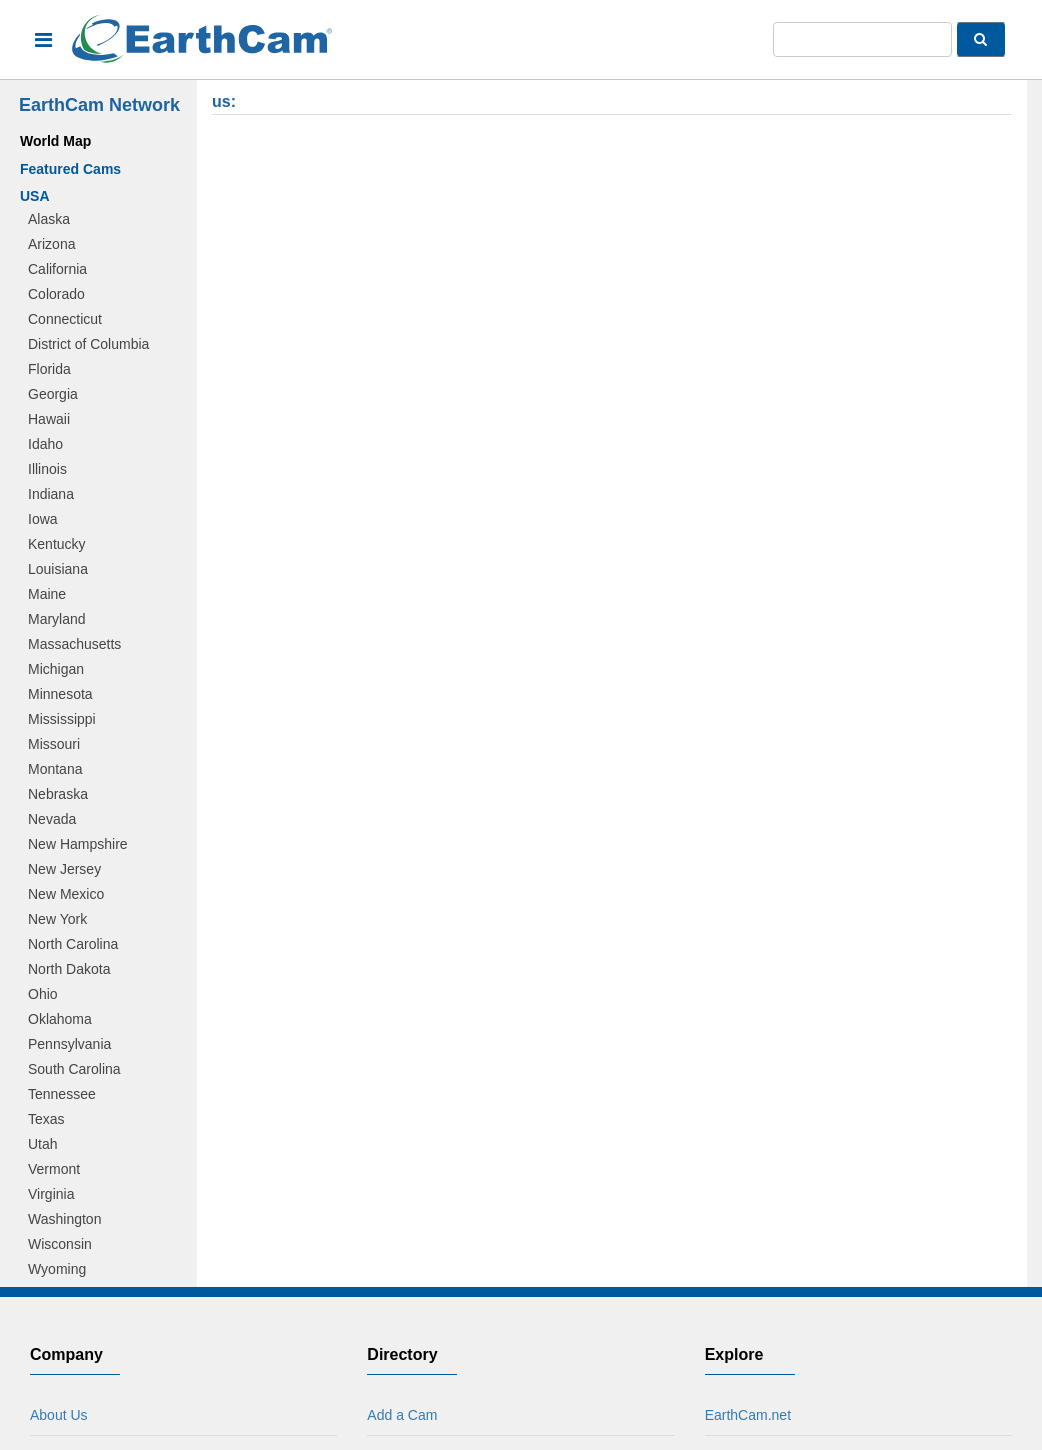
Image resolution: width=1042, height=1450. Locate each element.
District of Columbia (88, 344)
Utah (43, 1144)
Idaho (45, 444)
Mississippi (62, 719)
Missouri (54, 744)
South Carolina (74, 1069)
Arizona (51, 244)
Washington (64, 1219)
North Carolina (73, 944)
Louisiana (58, 569)
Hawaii (49, 419)
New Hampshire (78, 844)
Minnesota (60, 694)
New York (57, 919)
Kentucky (57, 544)
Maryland (57, 619)
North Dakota (69, 969)
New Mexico (66, 894)
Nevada (52, 819)
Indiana (51, 494)
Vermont (54, 1169)
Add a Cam (402, 1415)
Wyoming (57, 1269)
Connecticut (65, 319)
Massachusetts (74, 644)
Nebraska (58, 794)
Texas (46, 1119)
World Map (55, 141)
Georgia (53, 394)
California (57, 269)
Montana (55, 769)
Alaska (49, 219)
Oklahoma (60, 1019)
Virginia (51, 1194)
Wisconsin (60, 1244)
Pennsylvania (69, 1044)
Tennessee (62, 1094)
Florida (49, 369)
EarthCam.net (748, 1415)
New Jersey (64, 869)
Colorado (56, 294)
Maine (47, 594)
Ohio (43, 994)
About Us (59, 1415)
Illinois (47, 469)
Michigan (56, 669)
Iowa (43, 519)
